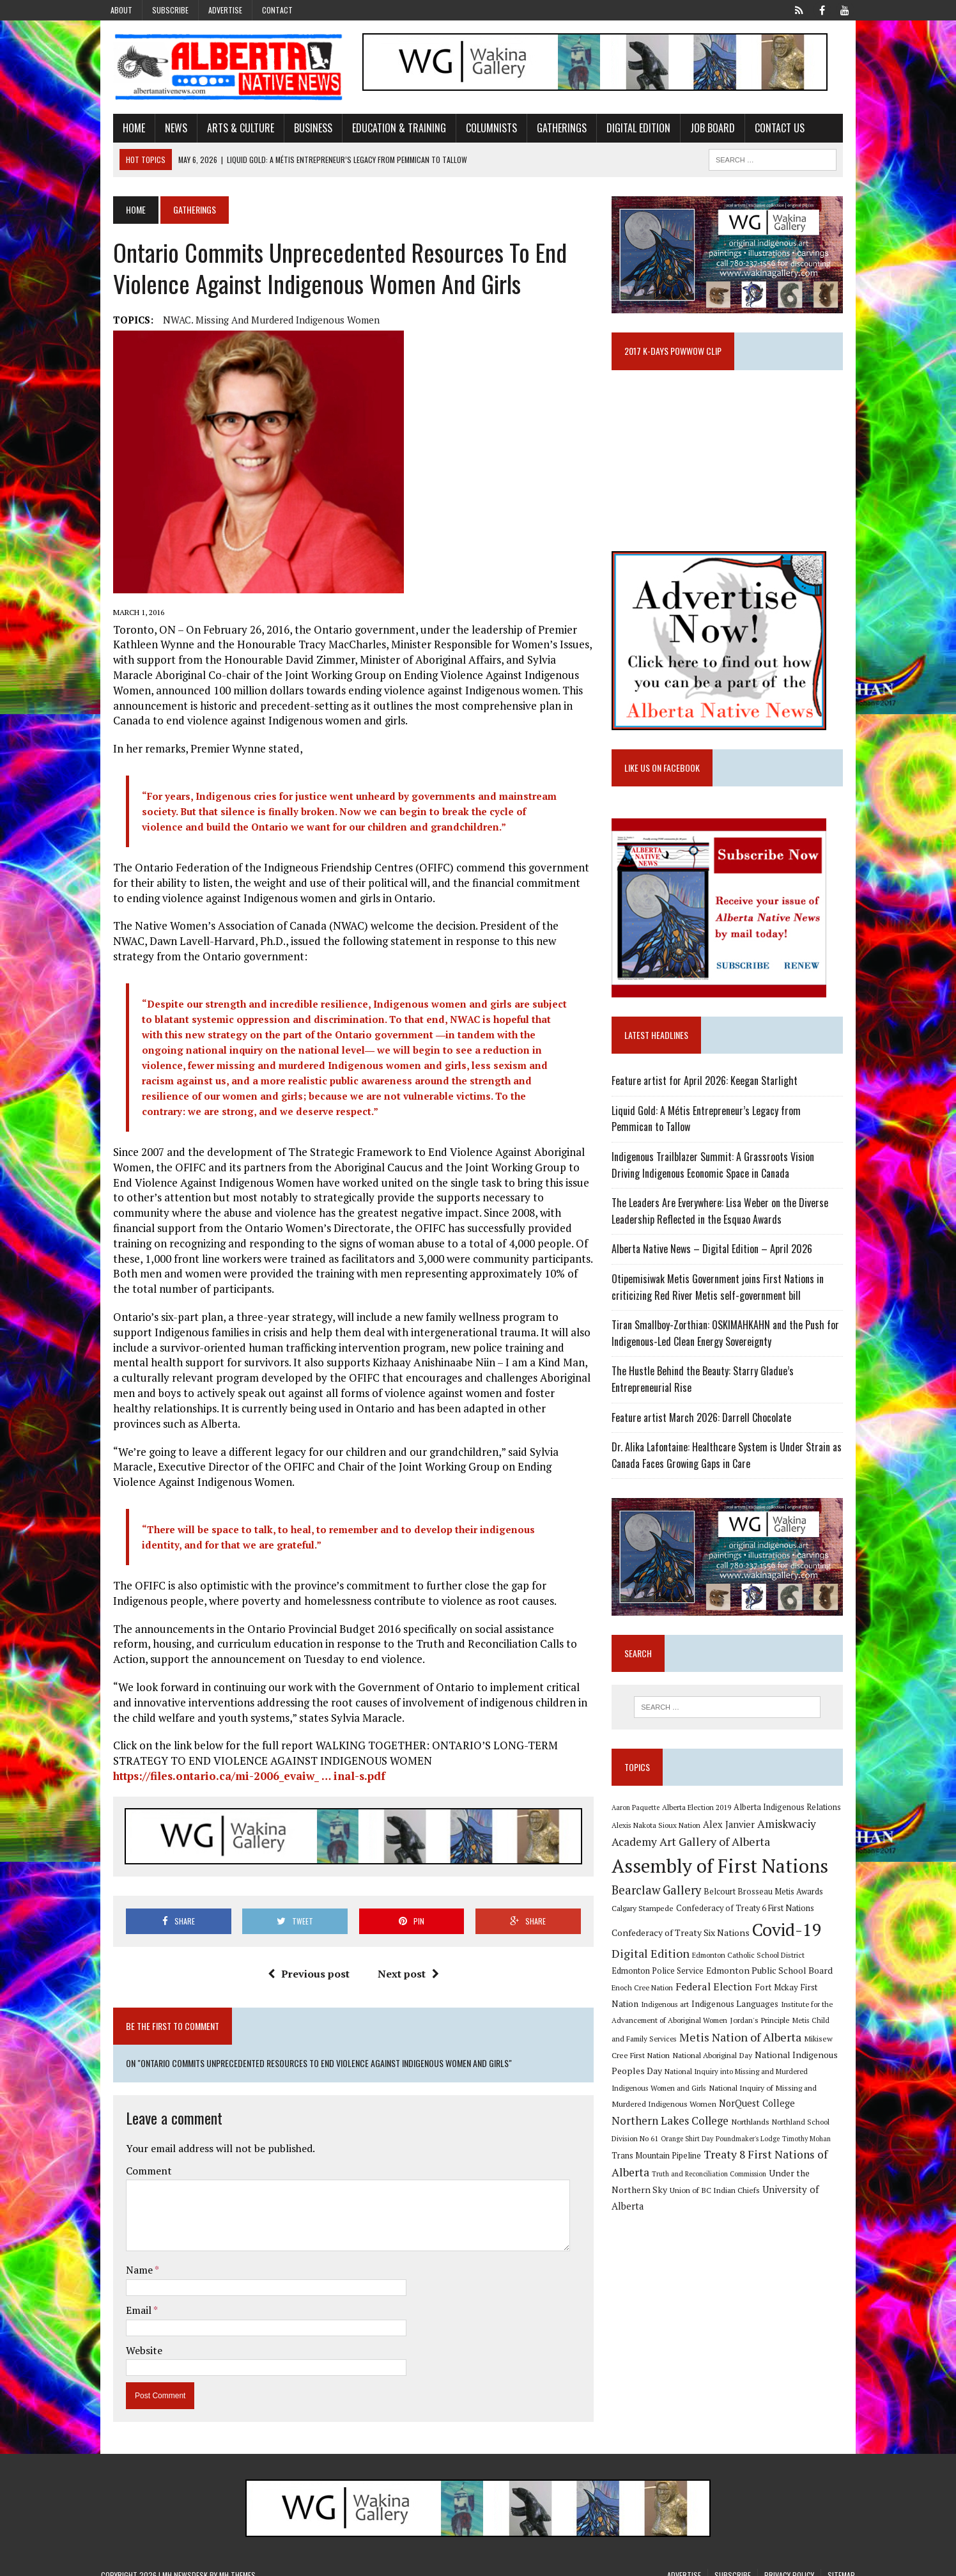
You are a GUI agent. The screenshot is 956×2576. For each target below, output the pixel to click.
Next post (404, 1962)
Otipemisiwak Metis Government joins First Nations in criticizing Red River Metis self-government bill (722, 1298)
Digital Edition (626, 129)
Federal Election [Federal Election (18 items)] (678, 2002)
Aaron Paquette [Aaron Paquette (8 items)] (640, 1822)
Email (127, 2298)
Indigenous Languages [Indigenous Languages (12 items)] (671, 2019)
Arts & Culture (228, 129)
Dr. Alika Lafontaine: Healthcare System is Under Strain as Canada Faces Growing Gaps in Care (731, 1466)
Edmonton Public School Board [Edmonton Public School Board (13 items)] (733, 1985)
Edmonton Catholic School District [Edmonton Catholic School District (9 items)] (753, 1969)
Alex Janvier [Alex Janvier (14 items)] (733, 1840)
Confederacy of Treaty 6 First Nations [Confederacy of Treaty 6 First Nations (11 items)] (750, 1923)
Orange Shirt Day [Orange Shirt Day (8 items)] (751, 2137)
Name (128, 2258)
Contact (277, 9)
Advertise (225, 9)
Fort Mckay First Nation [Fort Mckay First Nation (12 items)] (766, 2002)
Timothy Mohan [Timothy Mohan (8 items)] (640, 2154)
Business (301, 129)
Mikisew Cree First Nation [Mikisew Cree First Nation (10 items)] (785, 2054)
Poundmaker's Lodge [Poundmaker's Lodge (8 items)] (812, 2137)
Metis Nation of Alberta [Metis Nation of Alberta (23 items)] (677, 2052)
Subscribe (170, 9)
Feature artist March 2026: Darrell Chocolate (706, 1427)
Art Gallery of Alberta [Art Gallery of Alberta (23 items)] (719, 1856)
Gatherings (549, 129)
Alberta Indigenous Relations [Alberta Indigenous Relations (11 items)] (791, 1822)
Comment (137, 2159)
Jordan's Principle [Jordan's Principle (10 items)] (708, 2035)
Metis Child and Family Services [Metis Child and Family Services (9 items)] (793, 2035)
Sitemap (841, 2562)
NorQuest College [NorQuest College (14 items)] (654, 2120)
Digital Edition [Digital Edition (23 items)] (655, 1968)
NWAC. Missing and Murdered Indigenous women (259, 322)
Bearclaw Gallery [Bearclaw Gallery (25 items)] (660, 1905)
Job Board (700, 129)
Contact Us (767, 129)
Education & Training (387, 129)
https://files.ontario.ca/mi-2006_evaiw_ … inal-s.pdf (237, 1763)
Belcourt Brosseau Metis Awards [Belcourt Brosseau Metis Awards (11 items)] (768, 1906)
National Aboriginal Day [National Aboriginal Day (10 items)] (656, 2070)
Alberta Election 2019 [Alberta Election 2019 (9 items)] (701, 1822)
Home (122, 129)
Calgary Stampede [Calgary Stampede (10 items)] (647, 1923)
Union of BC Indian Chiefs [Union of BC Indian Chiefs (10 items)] (735, 2189)
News (164, 129)
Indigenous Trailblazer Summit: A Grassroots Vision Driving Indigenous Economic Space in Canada (732, 1176)
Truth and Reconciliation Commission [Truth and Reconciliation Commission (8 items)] (769, 2172)
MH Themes (237, 2562)
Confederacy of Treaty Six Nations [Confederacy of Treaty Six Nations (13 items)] (685, 1948)
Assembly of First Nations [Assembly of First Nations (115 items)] (724, 1881)
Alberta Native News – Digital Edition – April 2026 (716, 1259)
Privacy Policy (789, 2562)
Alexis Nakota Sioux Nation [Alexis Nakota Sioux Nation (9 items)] (660, 1840)
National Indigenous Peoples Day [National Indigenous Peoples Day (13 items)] (766, 2069)
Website (132, 2338)
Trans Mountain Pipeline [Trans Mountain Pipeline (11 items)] (712, 2154)
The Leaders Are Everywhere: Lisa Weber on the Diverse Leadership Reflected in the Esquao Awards (724, 1222)
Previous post (304, 1962)
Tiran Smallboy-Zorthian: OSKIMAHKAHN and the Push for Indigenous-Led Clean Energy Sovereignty (730, 1344)
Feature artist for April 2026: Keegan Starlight (709, 1091)
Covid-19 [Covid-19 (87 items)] (791, 1944)
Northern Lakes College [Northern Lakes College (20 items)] (753, 2119)
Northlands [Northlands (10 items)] (833, 2120)
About (121, 9)
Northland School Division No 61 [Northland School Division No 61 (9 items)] (669, 2137)
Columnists (479, 129)
